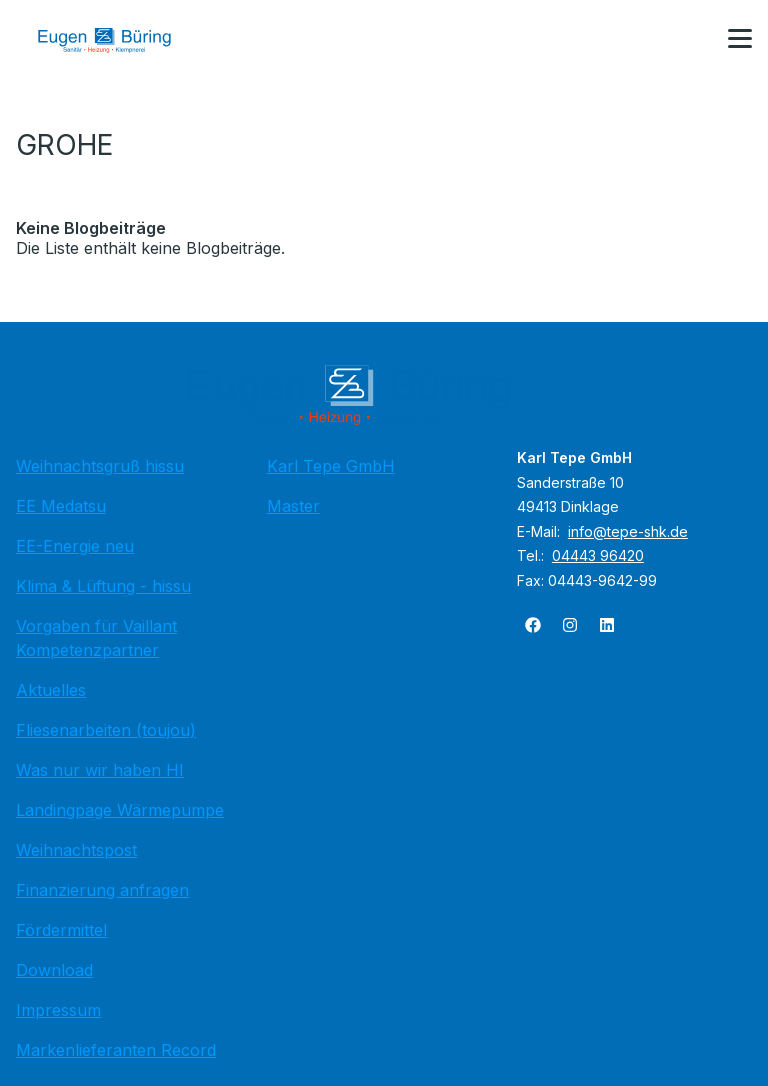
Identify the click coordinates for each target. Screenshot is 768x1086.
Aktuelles (51, 690)
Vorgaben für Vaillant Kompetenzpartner (96, 638)
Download (54, 970)
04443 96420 (598, 555)
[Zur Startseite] (119, 40)
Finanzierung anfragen (102, 890)
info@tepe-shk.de (628, 531)
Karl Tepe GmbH (331, 466)
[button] (740, 39)
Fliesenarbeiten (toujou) (106, 730)
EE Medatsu (61, 506)
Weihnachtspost (76, 850)
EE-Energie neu (75, 546)
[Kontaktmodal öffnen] (692, 40)
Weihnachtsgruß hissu (100, 466)
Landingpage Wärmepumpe (120, 810)
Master (293, 506)
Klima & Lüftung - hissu (103, 586)
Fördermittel (61, 930)
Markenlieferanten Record (116, 1050)
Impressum (58, 1010)
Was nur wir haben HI (100, 770)
